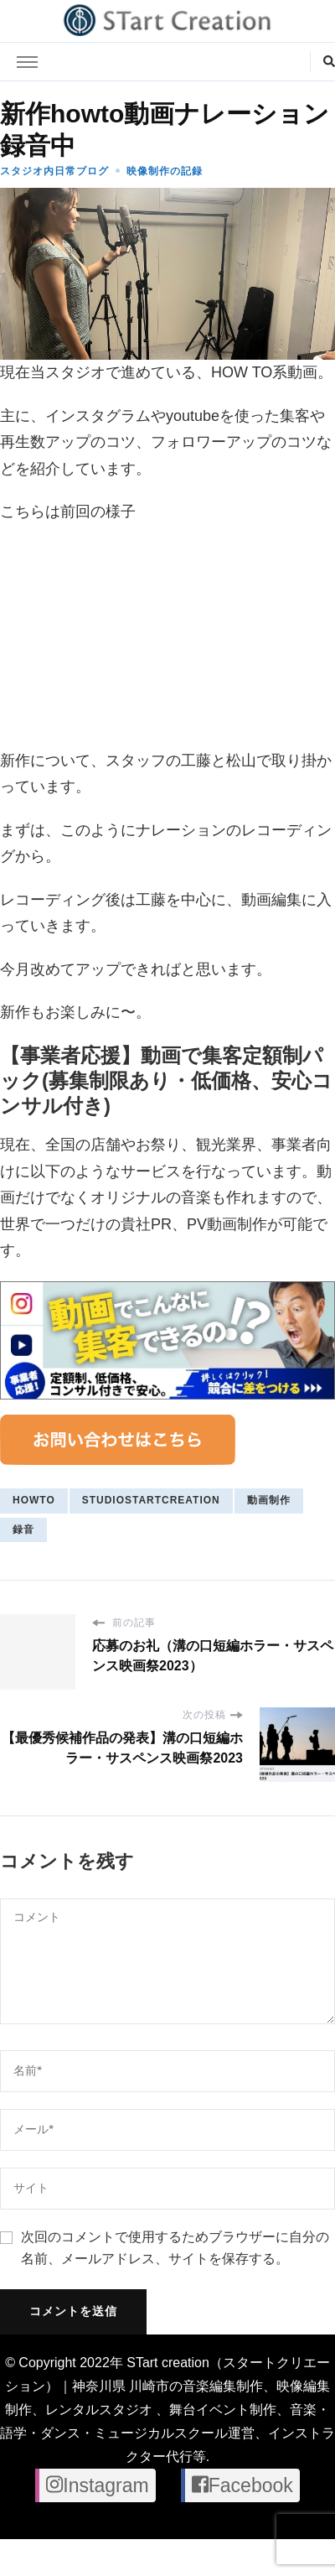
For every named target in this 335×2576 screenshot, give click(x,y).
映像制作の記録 (164, 171)
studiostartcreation (151, 1500)
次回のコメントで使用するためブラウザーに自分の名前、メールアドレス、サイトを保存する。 (175, 2248)
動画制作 (269, 1500)
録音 (23, 1529)
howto (34, 1500)
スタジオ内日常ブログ (54, 171)
